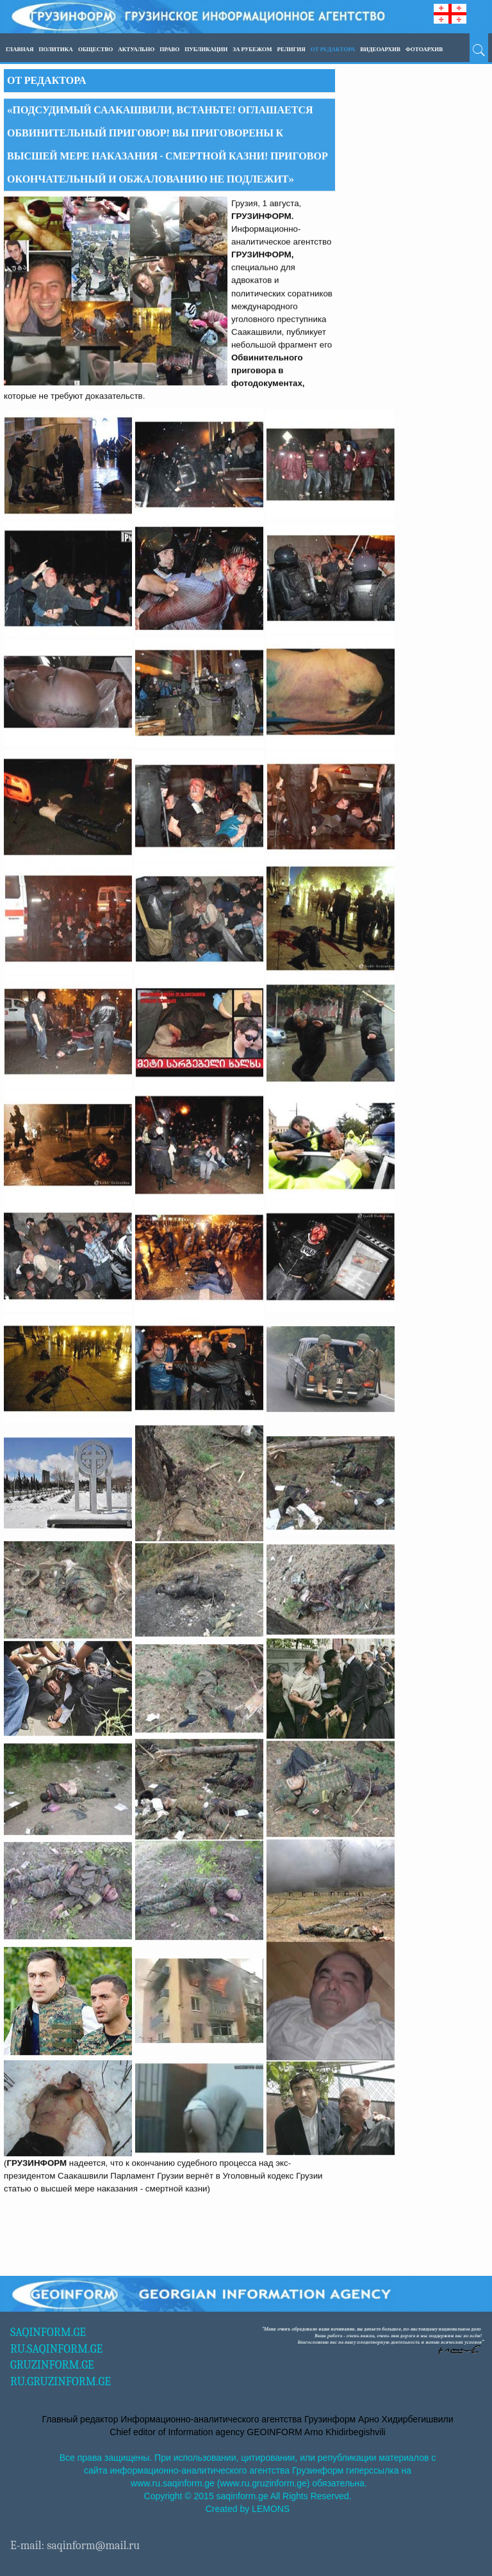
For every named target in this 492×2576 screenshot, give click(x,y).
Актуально (136, 49)
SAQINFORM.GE (48, 2332)
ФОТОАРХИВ (424, 49)
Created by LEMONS (248, 2509)
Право (169, 49)
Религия (291, 49)
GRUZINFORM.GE (52, 2365)
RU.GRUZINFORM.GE (60, 2381)
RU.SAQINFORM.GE (56, 2349)
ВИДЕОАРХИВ (380, 49)
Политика (56, 49)
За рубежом (252, 49)
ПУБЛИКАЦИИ (205, 49)
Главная (20, 49)
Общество (95, 49)
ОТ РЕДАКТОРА (333, 49)
